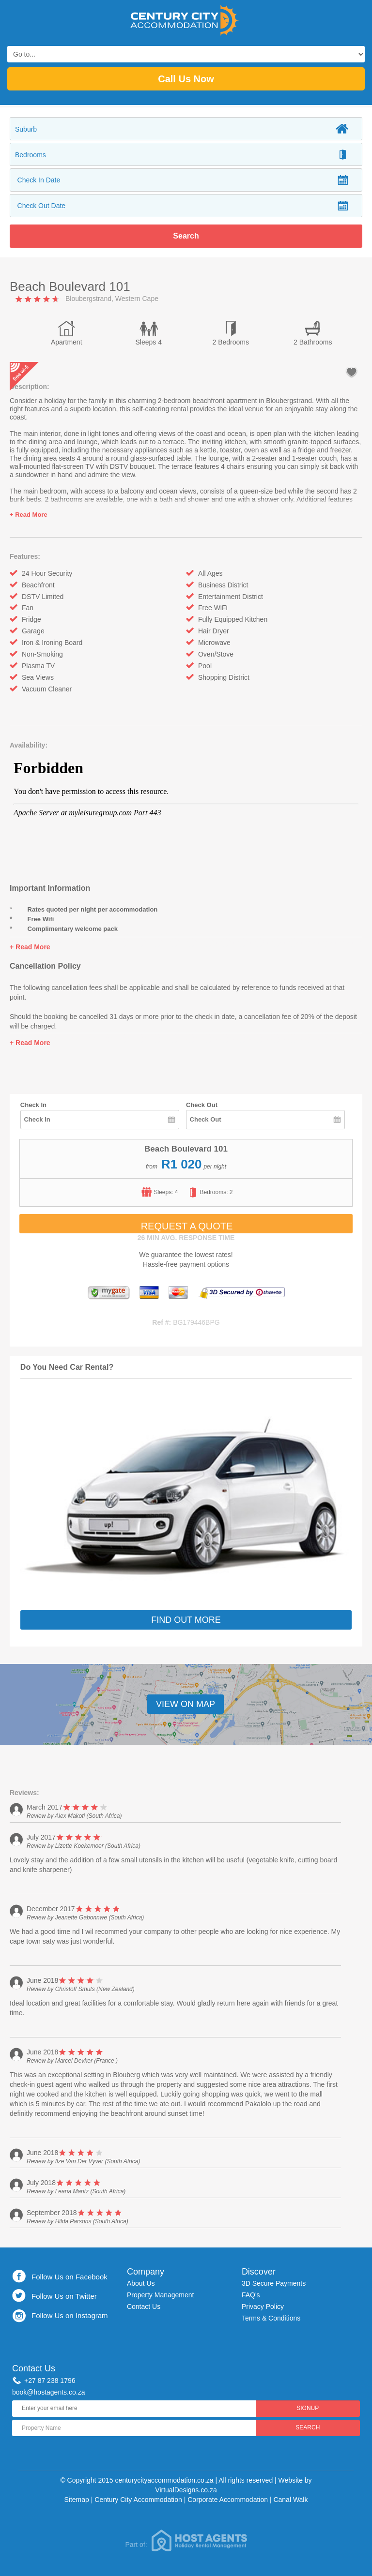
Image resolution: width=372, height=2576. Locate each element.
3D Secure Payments (274, 2283)
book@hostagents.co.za (48, 2392)
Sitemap (76, 2499)
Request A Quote (187, 1226)
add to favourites (351, 372)
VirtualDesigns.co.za (186, 2490)
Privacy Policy (263, 2306)
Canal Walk (290, 2499)
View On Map (185, 1704)
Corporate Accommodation (227, 2499)
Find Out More (186, 1620)
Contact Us (143, 2306)
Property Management (160, 2295)
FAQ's (251, 2295)
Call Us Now (186, 79)
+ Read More (28, 514)
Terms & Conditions (271, 2318)
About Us (141, 2283)
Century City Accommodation (138, 2499)
